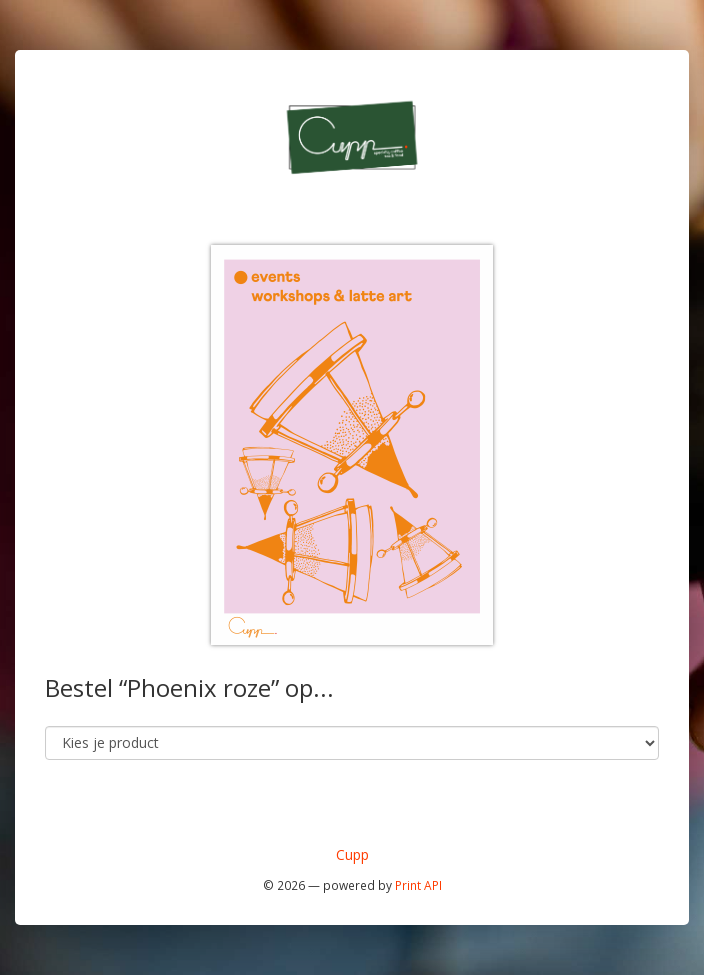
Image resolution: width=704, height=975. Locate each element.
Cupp (352, 854)
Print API (418, 885)
